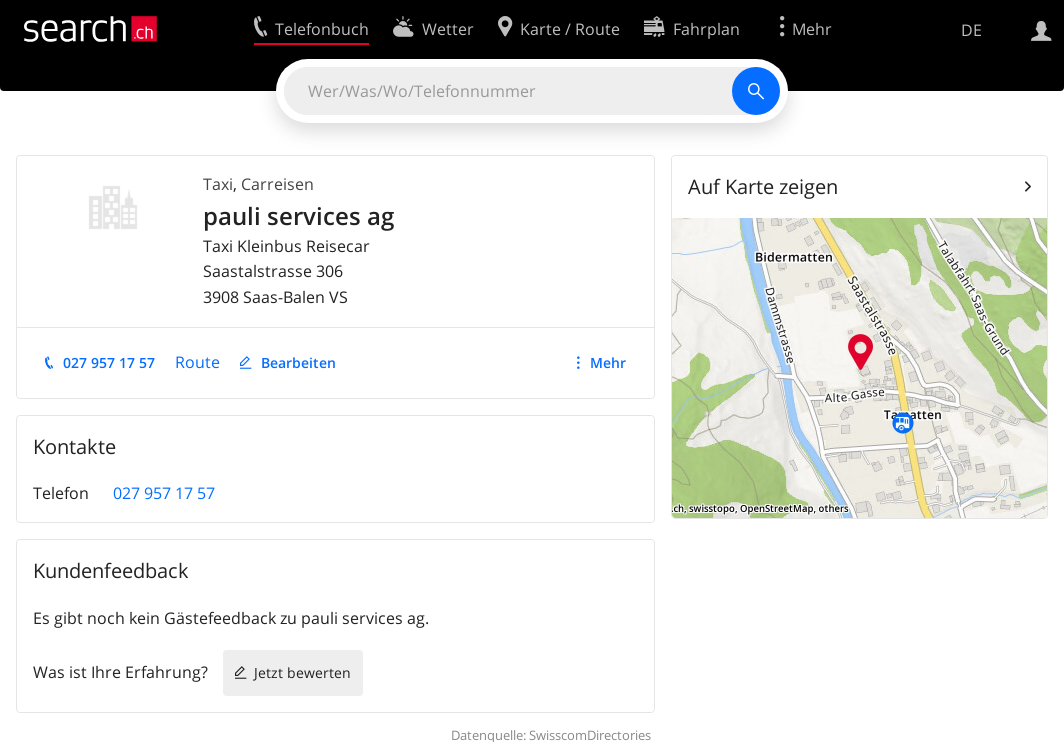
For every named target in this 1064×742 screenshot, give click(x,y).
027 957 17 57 (109, 362)
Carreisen (277, 184)
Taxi (218, 184)
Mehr (608, 362)
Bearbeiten (298, 362)
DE (971, 30)
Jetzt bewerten (302, 672)
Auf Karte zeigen (763, 186)
